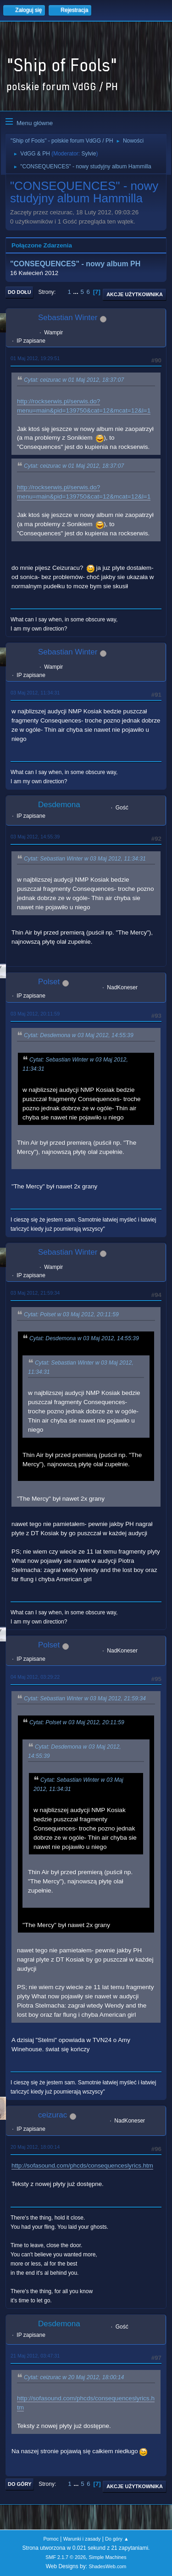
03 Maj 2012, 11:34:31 (35, 692)
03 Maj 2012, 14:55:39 (35, 836)
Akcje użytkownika (134, 294)
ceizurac (52, 2115)
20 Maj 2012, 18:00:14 (35, 2147)
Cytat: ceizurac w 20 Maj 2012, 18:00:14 (74, 2377)
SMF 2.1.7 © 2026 (65, 2557)
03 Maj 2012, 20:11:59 (35, 1013)
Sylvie (88, 153)
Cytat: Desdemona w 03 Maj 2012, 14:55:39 (78, 1036)
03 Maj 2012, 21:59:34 (35, 1293)
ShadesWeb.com (107, 2566)
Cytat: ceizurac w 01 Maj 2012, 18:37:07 (74, 380)
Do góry (20, 2484)
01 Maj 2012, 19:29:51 (35, 358)
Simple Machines (108, 2557)
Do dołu (19, 292)
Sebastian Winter (67, 317)
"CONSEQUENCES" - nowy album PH (75, 264)
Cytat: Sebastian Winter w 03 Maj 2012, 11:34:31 (85, 858)
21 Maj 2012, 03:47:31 (35, 2355)
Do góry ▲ (116, 2539)
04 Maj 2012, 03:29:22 (35, 1677)
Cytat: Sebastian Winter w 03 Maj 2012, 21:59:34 (85, 1698)
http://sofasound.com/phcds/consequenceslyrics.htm (82, 2165)
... (76, 291)
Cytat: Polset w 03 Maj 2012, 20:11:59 (71, 1315)
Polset (49, 981)
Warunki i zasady (82, 2539)
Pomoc (51, 2539)
